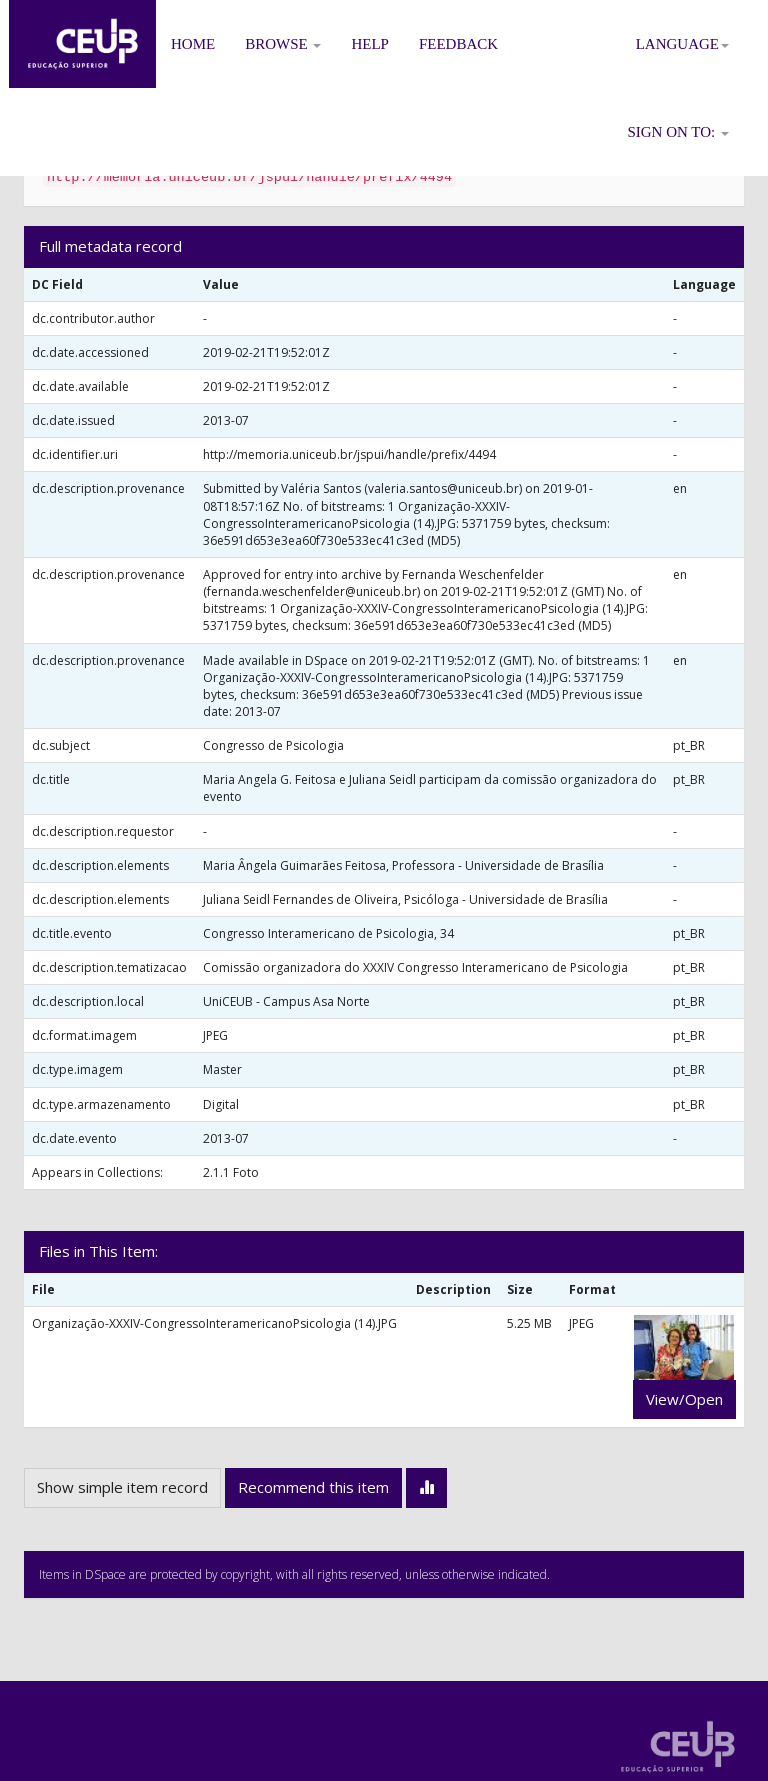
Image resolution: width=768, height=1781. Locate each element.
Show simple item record (122, 1487)
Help (370, 44)
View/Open (684, 1399)
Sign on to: (678, 132)
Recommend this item (313, 1487)
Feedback (458, 44)
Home (193, 44)
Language (682, 44)
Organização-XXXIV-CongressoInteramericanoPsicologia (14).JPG (214, 1323)
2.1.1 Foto (231, 1172)
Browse (283, 44)
